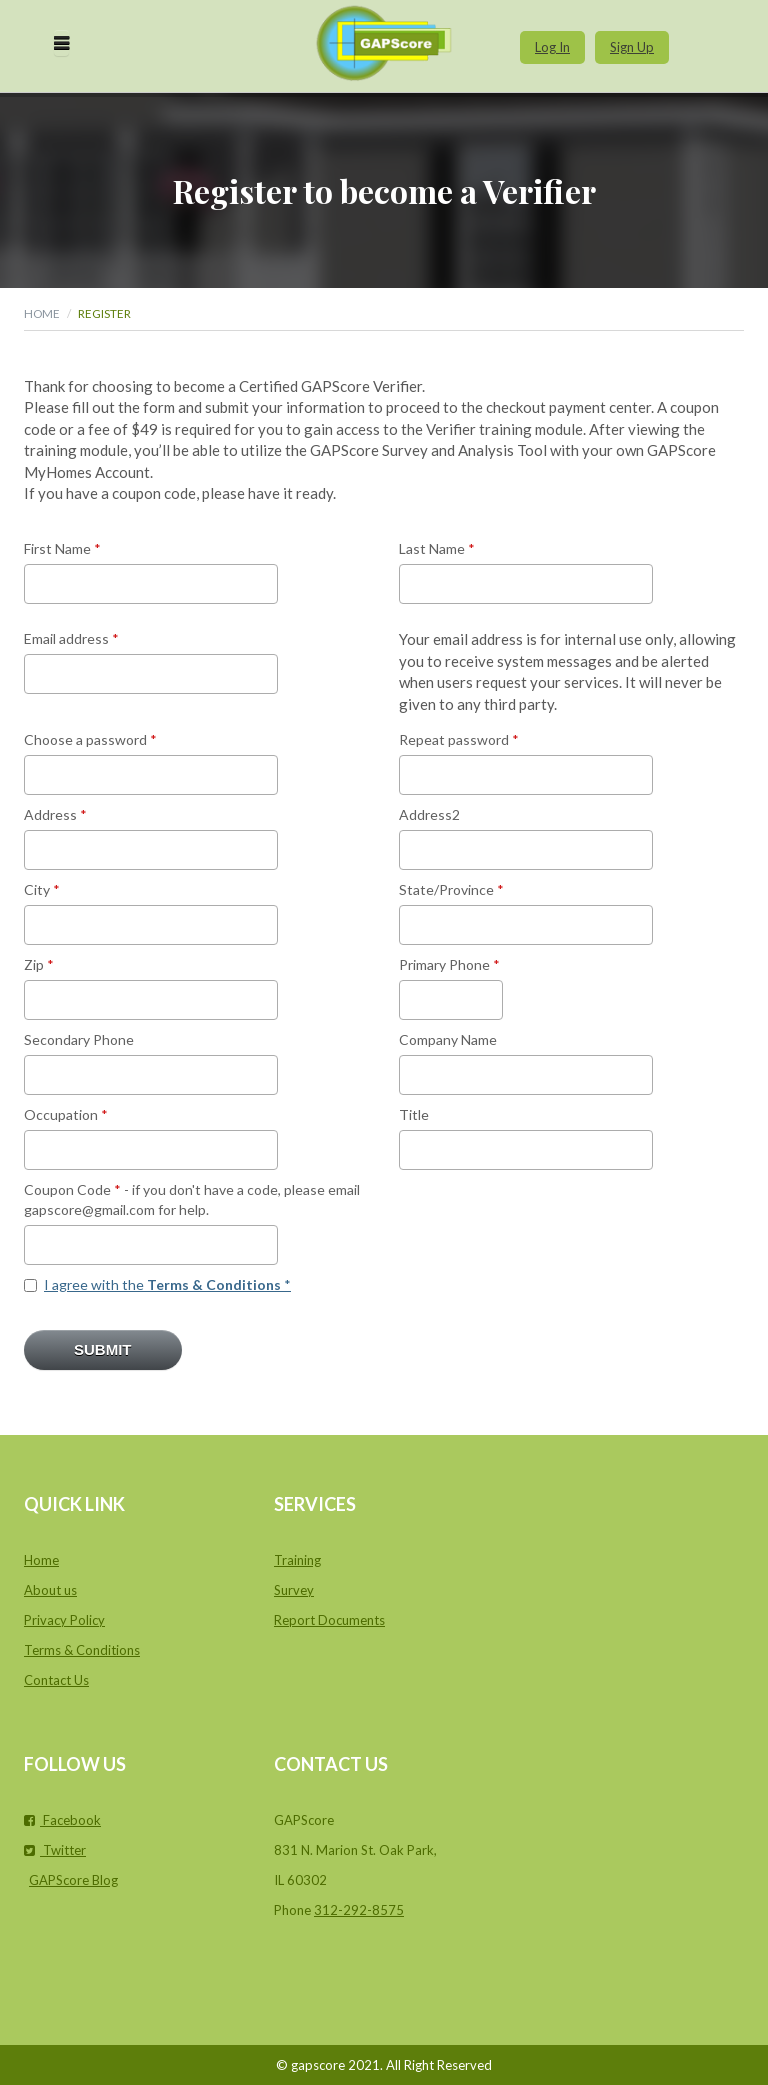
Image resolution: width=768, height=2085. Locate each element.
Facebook (62, 1820)
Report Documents (329, 1620)
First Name (62, 548)
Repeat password (459, 739)
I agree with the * (167, 1284)
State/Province (451, 889)
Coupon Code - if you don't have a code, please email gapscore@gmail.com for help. (192, 1199)
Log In (552, 47)
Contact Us (56, 1680)
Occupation (66, 1114)
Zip (39, 964)
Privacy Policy (64, 1620)
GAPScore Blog (73, 1880)
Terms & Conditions (82, 1650)
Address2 (429, 814)
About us (50, 1590)
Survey (294, 1590)
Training (297, 1560)
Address (55, 814)
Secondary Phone (79, 1039)
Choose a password (90, 739)
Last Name (437, 548)
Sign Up (632, 47)
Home (42, 313)
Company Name (448, 1039)
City (42, 889)
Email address (71, 638)
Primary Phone (449, 964)
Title (414, 1114)
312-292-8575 (359, 1910)
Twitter (55, 1850)
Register (104, 313)
